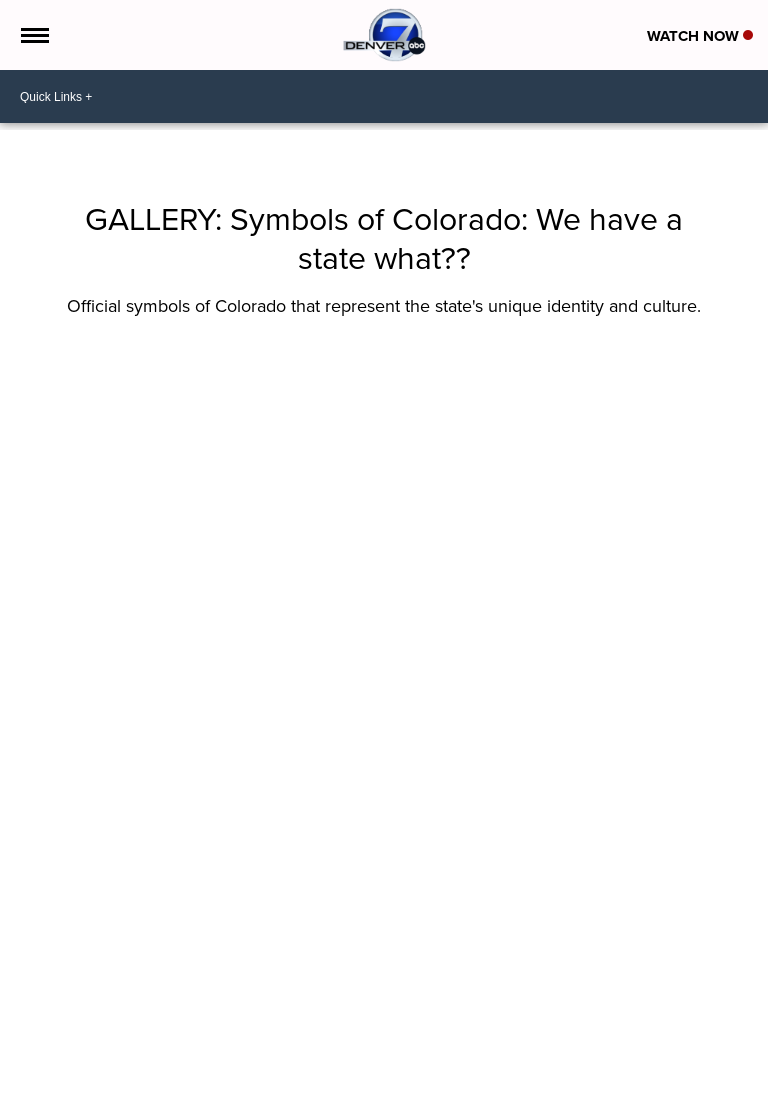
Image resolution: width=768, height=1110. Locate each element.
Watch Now (700, 36)
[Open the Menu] (33, 35)
